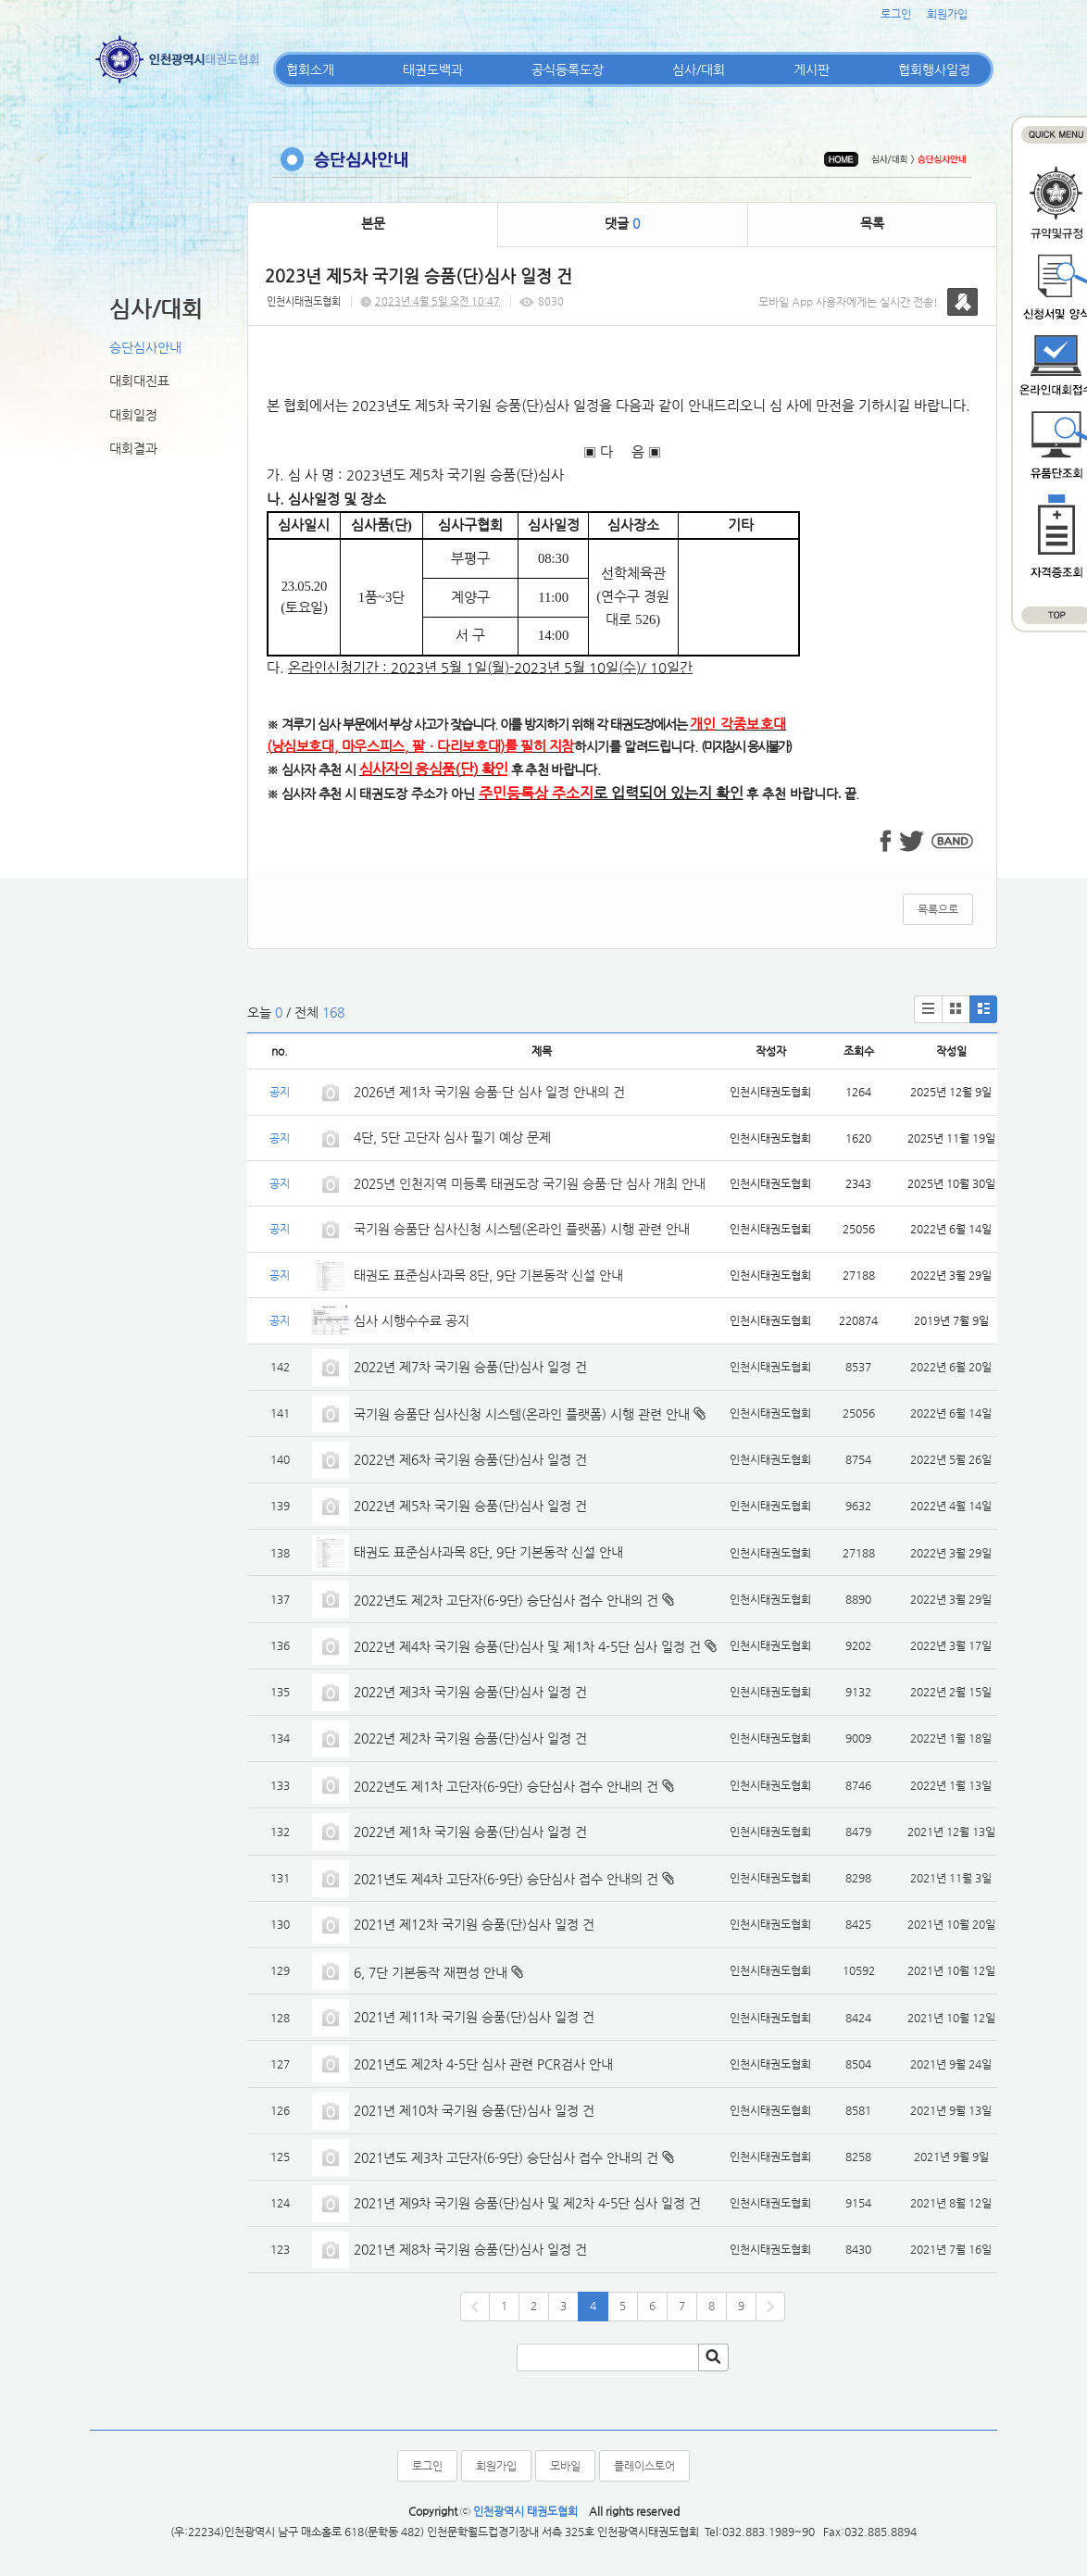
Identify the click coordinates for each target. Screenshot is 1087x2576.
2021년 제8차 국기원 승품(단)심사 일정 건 (470, 2249)
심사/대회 (698, 69)
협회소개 (310, 69)
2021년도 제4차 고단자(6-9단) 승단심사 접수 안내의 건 (506, 1878)
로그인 (896, 13)
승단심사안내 (145, 347)
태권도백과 (433, 69)
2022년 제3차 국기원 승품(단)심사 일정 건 (470, 1691)
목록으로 (938, 909)
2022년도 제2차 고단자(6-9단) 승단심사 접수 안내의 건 (506, 1600)
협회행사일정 (934, 69)
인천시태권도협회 (304, 301)
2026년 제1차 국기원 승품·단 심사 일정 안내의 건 (489, 1091)
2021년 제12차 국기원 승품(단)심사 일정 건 (474, 1924)
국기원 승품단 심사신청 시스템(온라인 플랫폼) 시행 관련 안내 (522, 1228)
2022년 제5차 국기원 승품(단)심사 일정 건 (470, 1505)
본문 (373, 223)
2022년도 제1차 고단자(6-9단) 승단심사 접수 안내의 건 (506, 1786)
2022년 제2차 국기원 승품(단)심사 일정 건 (470, 1738)
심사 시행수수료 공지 (411, 1320)
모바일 (565, 2465)
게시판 (811, 69)
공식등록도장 (567, 69)
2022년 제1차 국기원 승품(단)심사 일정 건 (470, 1831)
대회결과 (133, 448)
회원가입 (947, 13)
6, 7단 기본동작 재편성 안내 (430, 1972)
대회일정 (133, 414)
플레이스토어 (644, 2465)
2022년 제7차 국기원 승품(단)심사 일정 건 (470, 1366)
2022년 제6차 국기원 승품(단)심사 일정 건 (470, 1459)
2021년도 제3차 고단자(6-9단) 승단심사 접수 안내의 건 (506, 2157)
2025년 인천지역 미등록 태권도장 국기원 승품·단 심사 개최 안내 (530, 1183)
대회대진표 (139, 380)
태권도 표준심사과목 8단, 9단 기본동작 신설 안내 (488, 1275)
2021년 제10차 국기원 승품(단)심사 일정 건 (474, 2110)
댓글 (622, 223)
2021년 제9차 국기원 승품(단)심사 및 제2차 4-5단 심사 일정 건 (527, 2202)
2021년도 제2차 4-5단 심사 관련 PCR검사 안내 (483, 2064)
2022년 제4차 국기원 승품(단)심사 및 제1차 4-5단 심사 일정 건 (527, 1646)
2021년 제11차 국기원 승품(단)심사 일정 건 (474, 2016)
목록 (872, 223)
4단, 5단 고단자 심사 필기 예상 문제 (452, 1137)
